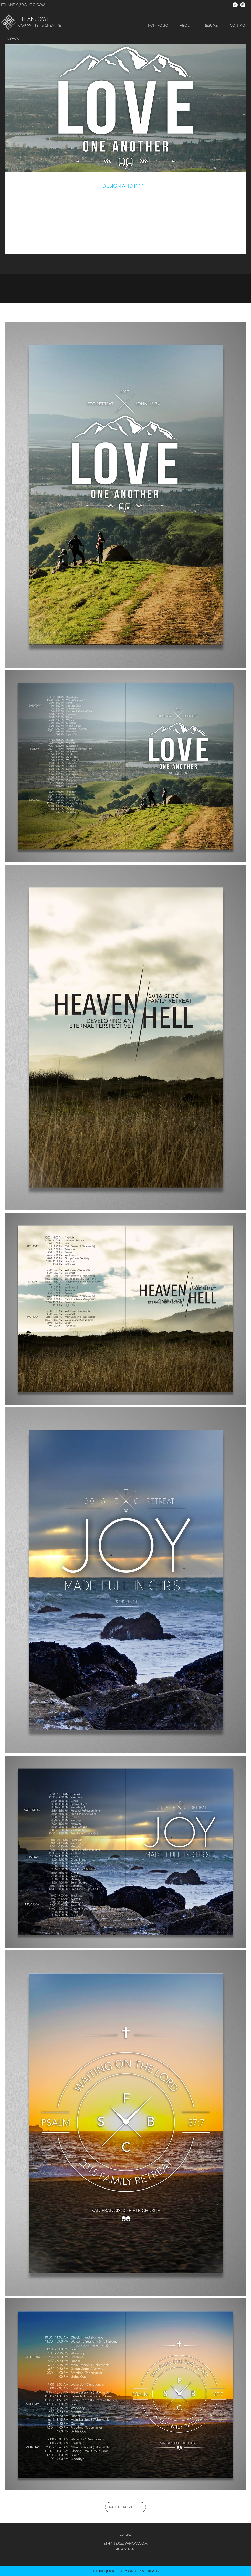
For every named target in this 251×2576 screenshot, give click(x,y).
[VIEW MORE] (127, 226)
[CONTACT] (238, 25)
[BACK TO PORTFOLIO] (125, 2507)
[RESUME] (210, 25)
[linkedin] (235, 4)
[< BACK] (12, 39)
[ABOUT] (185, 25)
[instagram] (242, 4)
